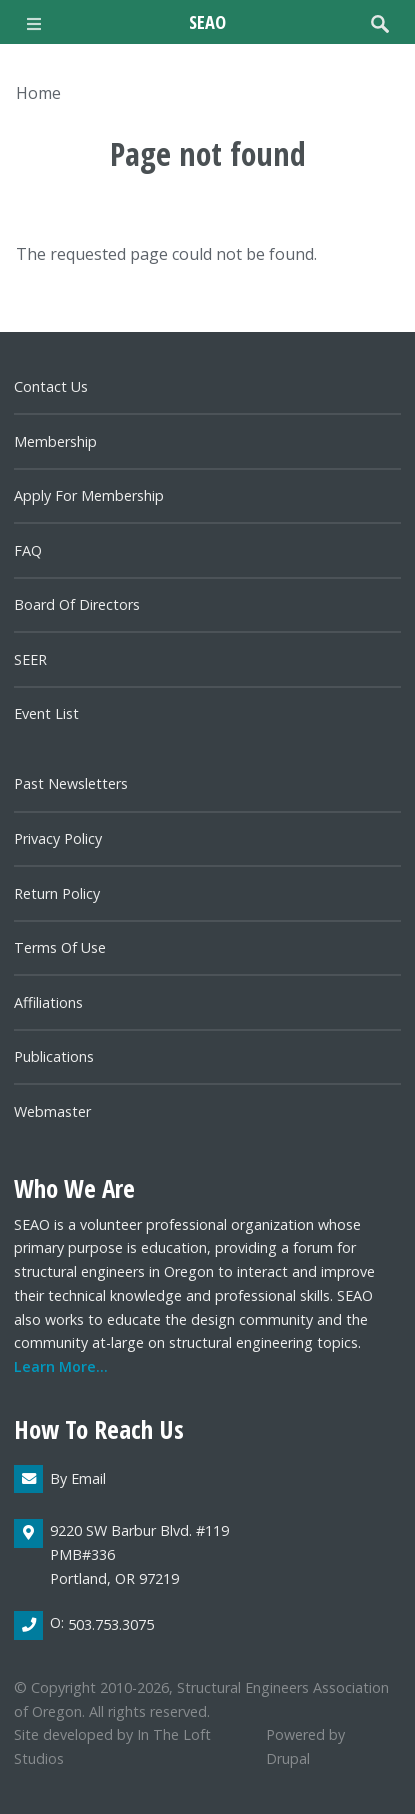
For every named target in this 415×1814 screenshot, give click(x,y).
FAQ (28, 550)
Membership (55, 441)
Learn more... (61, 1366)
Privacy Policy (58, 838)
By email (78, 1478)
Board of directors (77, 604)
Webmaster (52, 1111)
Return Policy (57, 893)
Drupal (288, 1758)
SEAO (207, 21)
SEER (30, 659)
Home (38, 93)
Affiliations (48, 1002)
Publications (54, 1056)
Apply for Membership (89, 495)
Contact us (51, 386)
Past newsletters (71, 783)
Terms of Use (60, 947)
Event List (46, 713)
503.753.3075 (111, 1624)
